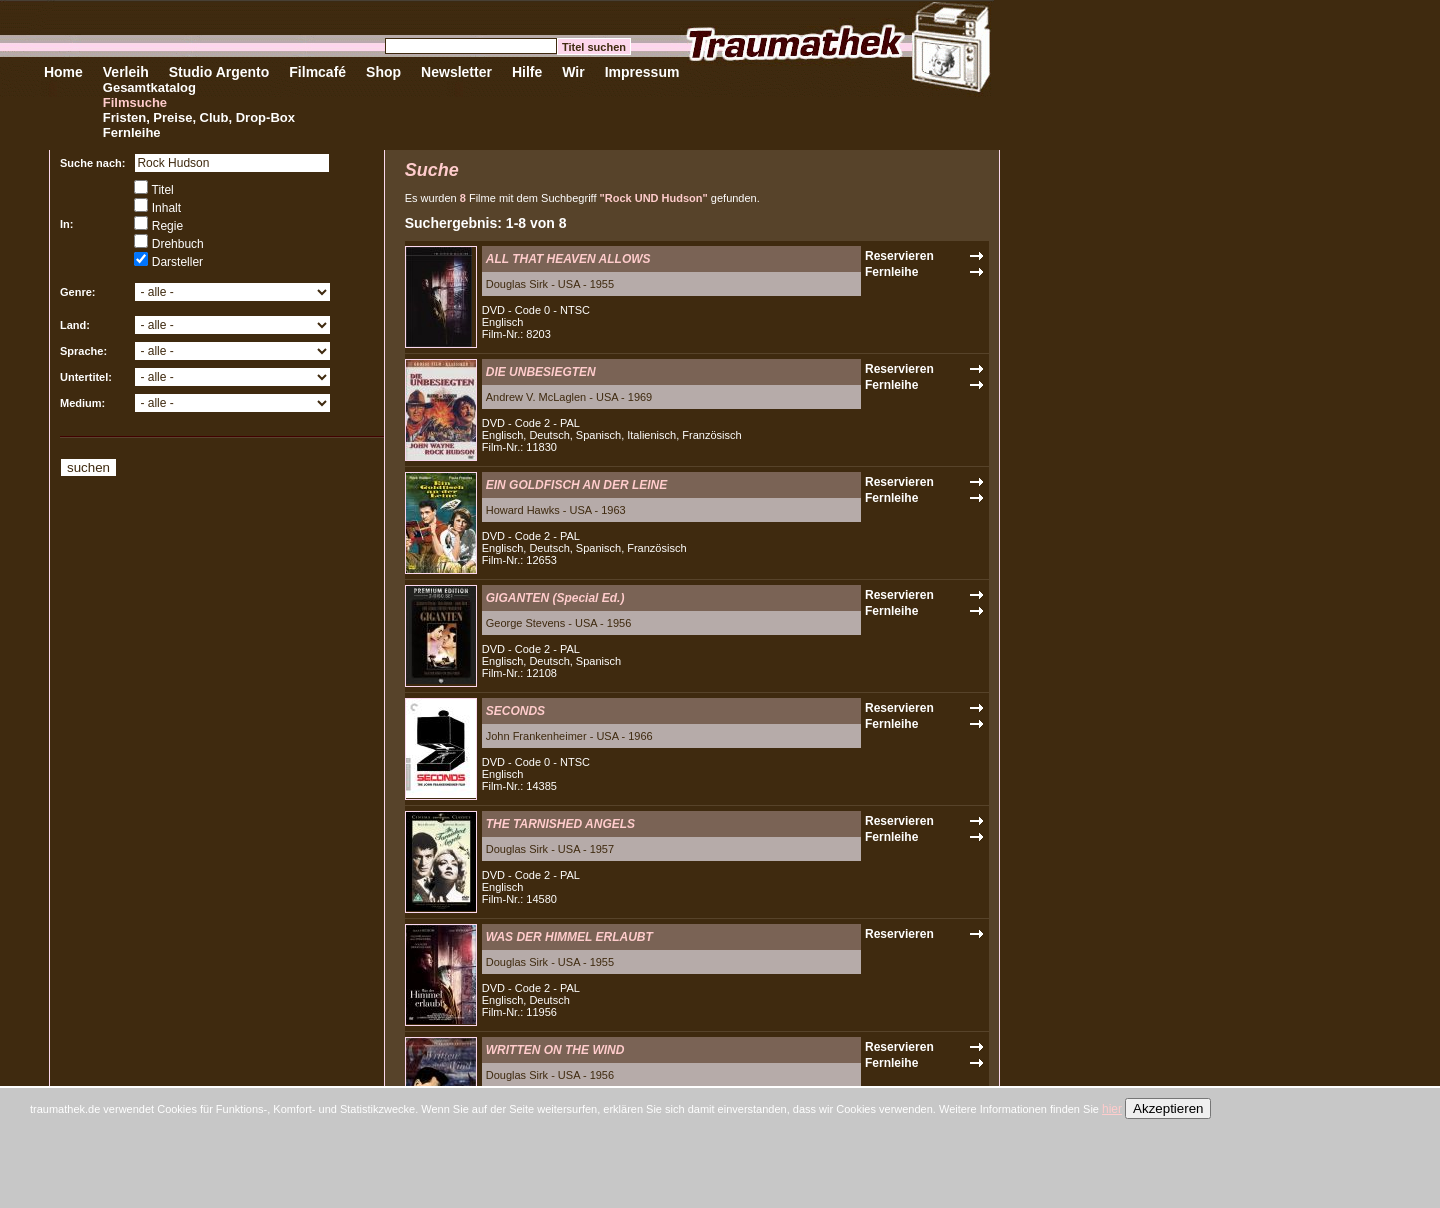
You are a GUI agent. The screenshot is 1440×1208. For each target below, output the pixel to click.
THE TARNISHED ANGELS (560, 824)
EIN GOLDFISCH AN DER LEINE (577, 485)
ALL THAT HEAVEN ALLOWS (568, 259)
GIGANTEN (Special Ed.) (555, 598)
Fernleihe (132, 132)
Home (63, 72)
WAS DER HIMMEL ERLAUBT (569, 937)
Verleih (126, 72)
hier (1112, 1109)
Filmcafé (317, 72)
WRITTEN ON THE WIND (555, 1050)
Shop (383, 72)
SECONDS (515, 711)
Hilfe (527, 72)
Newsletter (456, 72)
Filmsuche (135, 102)
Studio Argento (219, 72)
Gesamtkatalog (149, 87)
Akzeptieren (1168, 1108)
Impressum (642, 72)
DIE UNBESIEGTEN (541, 372)
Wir (573, 72)
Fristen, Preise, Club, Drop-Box (199, 117)
